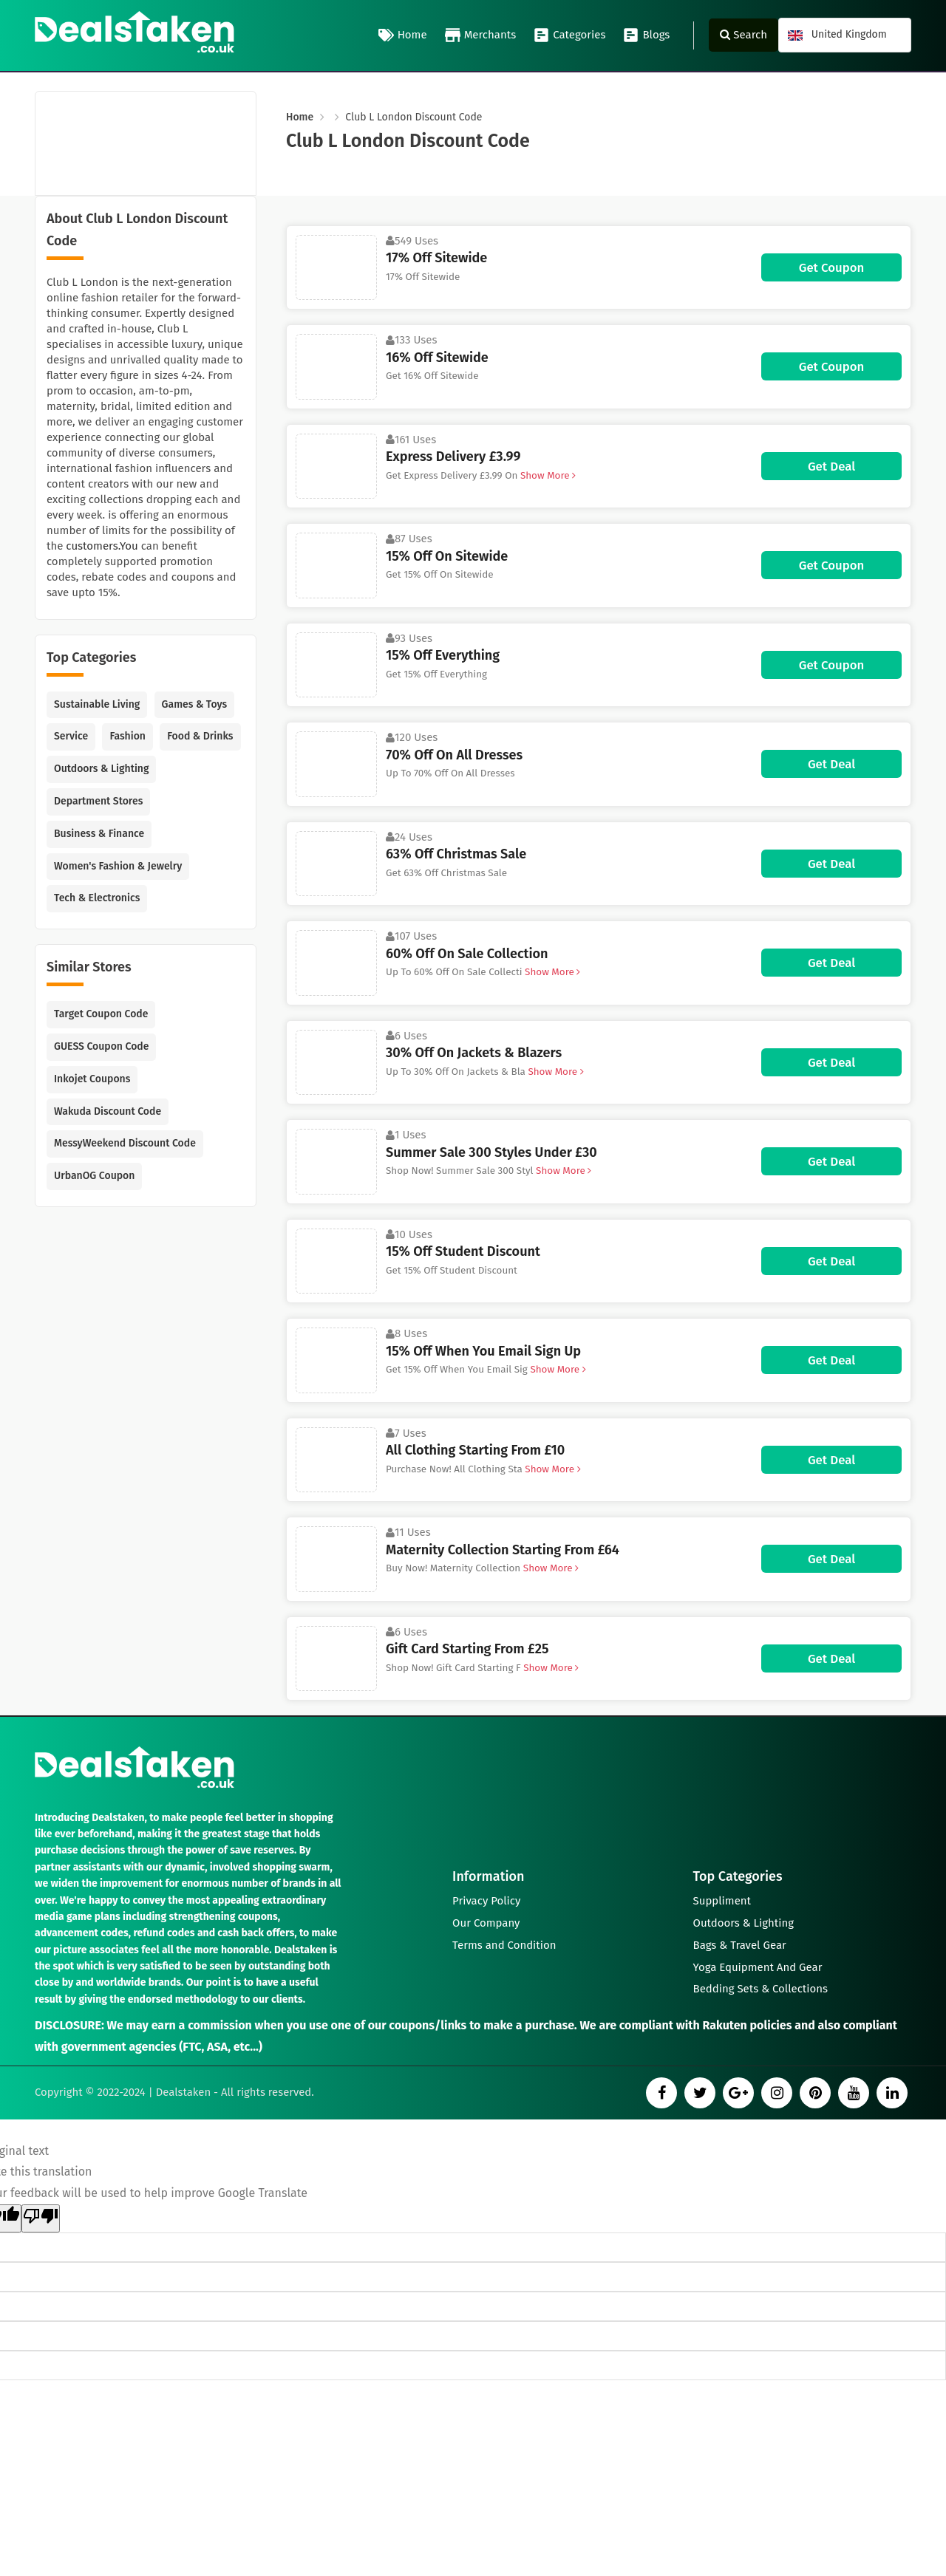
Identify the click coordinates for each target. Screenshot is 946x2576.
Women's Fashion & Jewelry (118, 866)
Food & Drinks (200, 736)
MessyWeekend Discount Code (125, 1143)
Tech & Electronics (97, 898)
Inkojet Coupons (92, 1079)
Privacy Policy (486, 1900)
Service (71, 736)
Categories (569, 35)
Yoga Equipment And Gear (758, 1967)
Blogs (646, 35)
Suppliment (722, 1900)
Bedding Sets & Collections (760, 1989)
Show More (546, 475)
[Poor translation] (40, 2218)
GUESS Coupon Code (101, 1046)
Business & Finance (99, 833)
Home (402, 35)
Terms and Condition (504, 1945)
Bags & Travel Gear (740, 1945)
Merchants (481, 35)
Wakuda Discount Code (107, 1111)
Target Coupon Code (101, 1014)
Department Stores (98, 801)
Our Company (486, 1923)
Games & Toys (195, 704)
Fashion (127, 736)
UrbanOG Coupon (94, 1175)
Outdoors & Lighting (101, 768)
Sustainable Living (97, 704)
